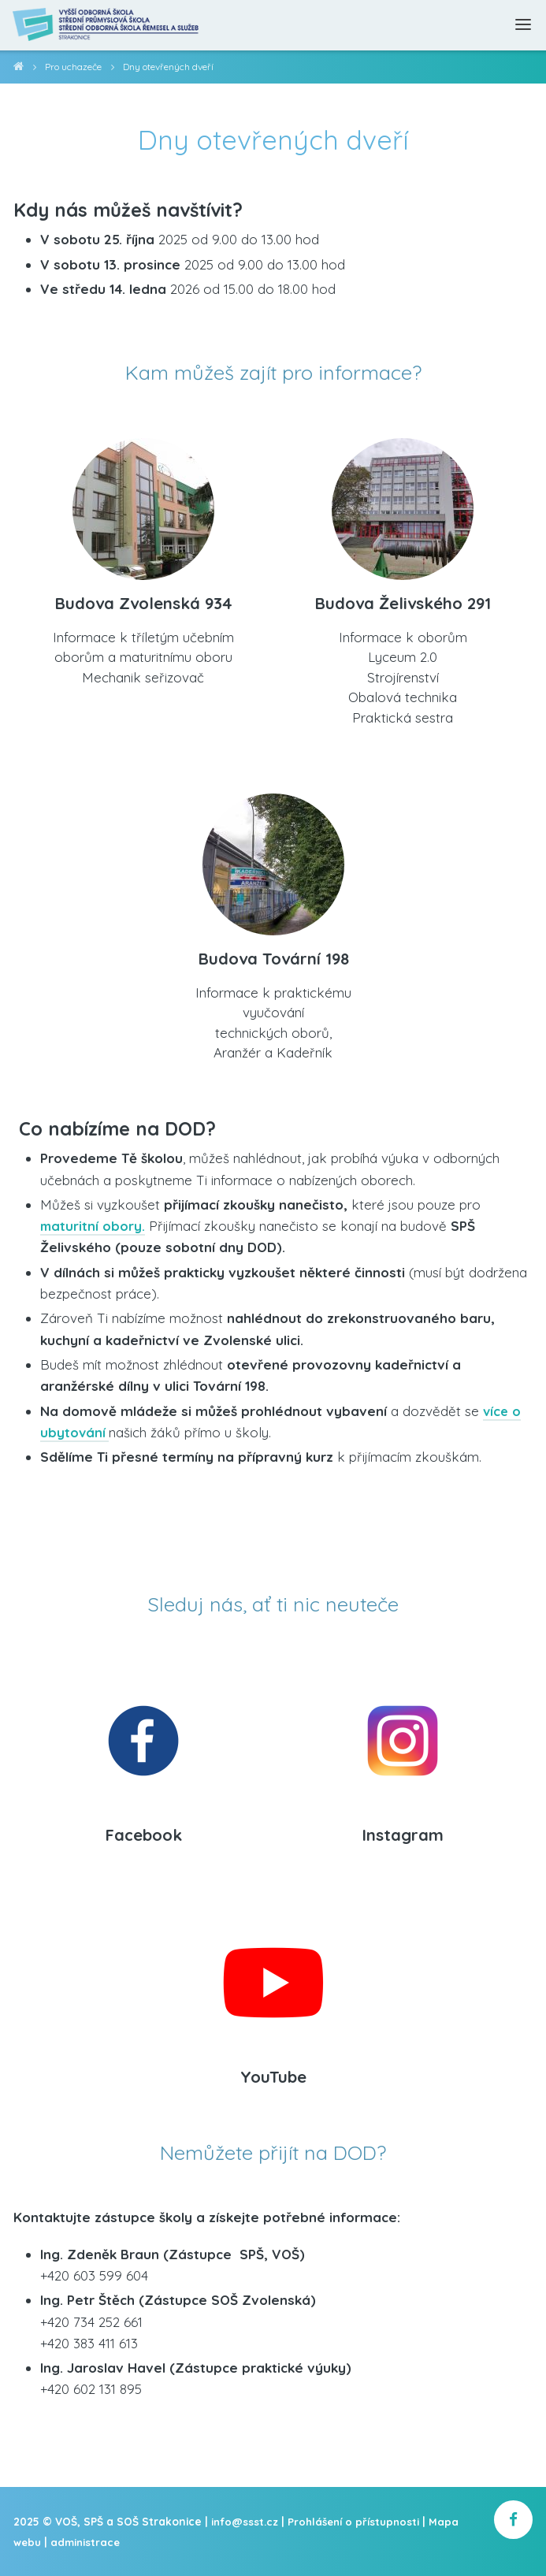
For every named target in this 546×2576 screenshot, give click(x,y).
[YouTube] (273, 1977)
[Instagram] (403, 1735)
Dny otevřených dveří (173, 66)
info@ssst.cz (245, 2523)
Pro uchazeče (74, 66)
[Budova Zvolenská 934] (143, 503)
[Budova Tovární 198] (273, 859)
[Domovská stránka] (110, 25)
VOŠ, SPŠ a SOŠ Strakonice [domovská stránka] (18, 69)
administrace (86, 2544)
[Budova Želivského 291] (403, 503)
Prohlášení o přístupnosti (357, 2523)
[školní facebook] (512, 2523)
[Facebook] (143, 1735)
